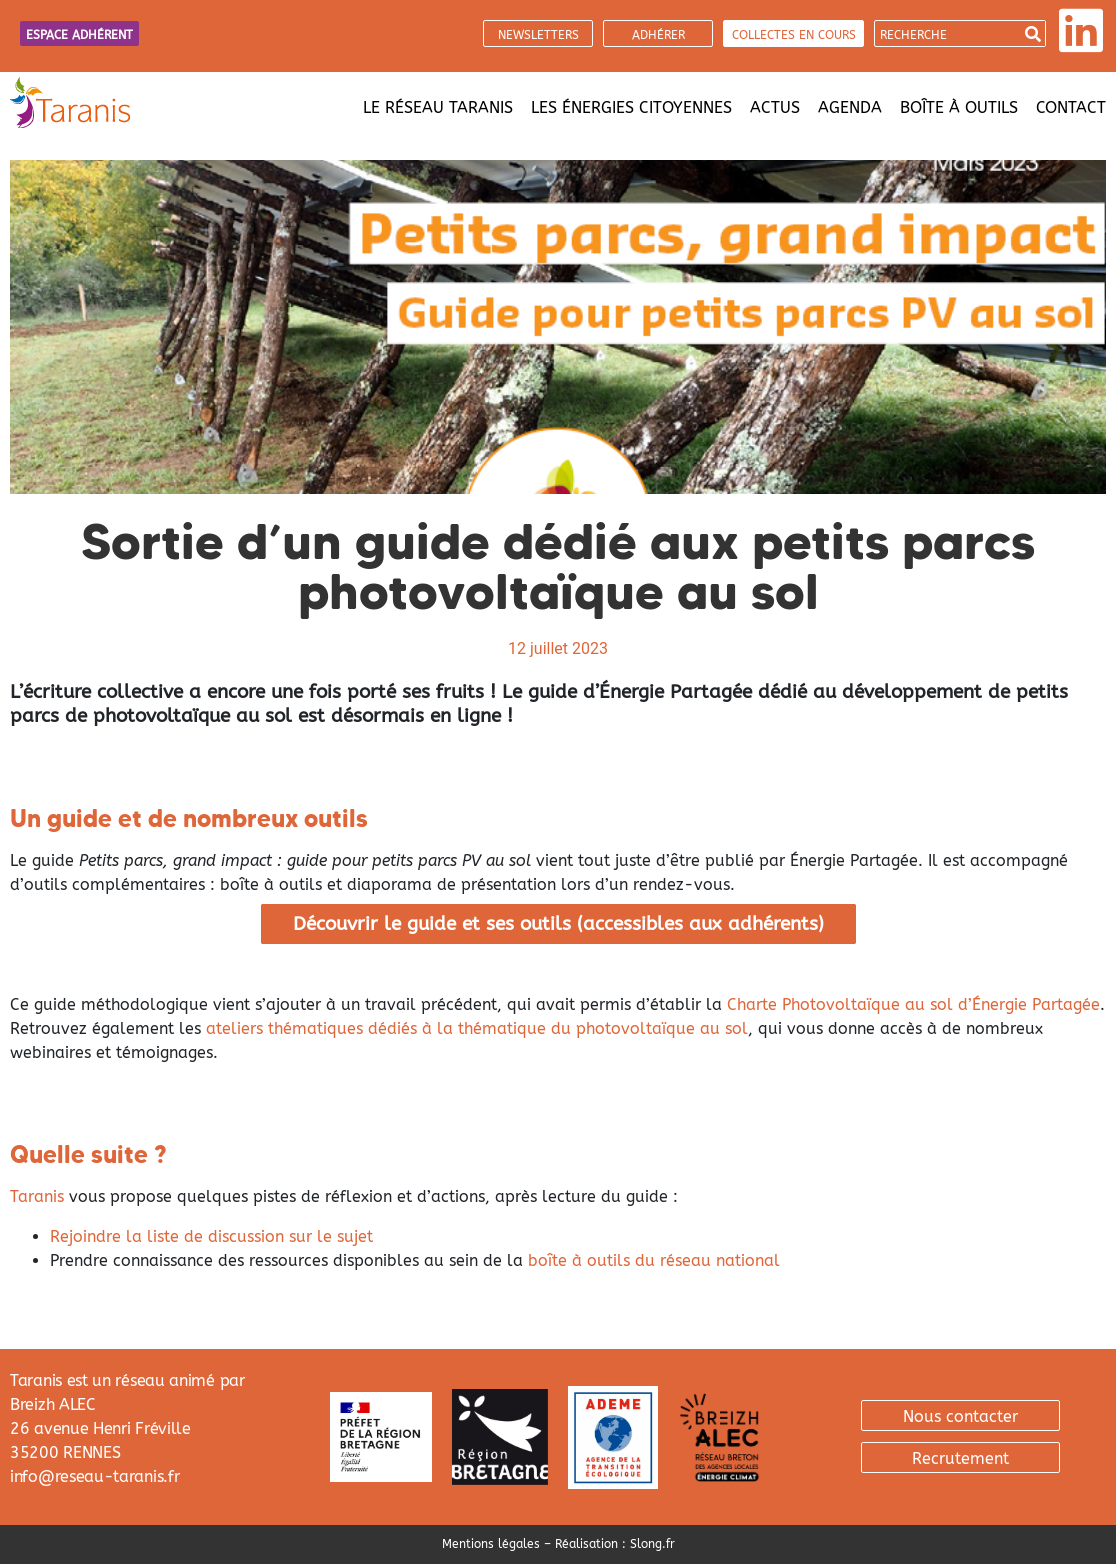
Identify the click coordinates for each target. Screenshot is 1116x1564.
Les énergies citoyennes (631, 107)
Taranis (37, 1196)
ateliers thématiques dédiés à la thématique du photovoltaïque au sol (477, 1028)
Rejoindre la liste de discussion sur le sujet (211, 1236)
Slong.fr (652, 1544)
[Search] (1032, 33)
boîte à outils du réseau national (654, 1260)
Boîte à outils (959, 107)
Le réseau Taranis (438, 107)
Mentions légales (491, 1544)
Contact (1071, 107)
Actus (775, 107)
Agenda (850, 107)
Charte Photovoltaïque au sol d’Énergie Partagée (913, 1004)
